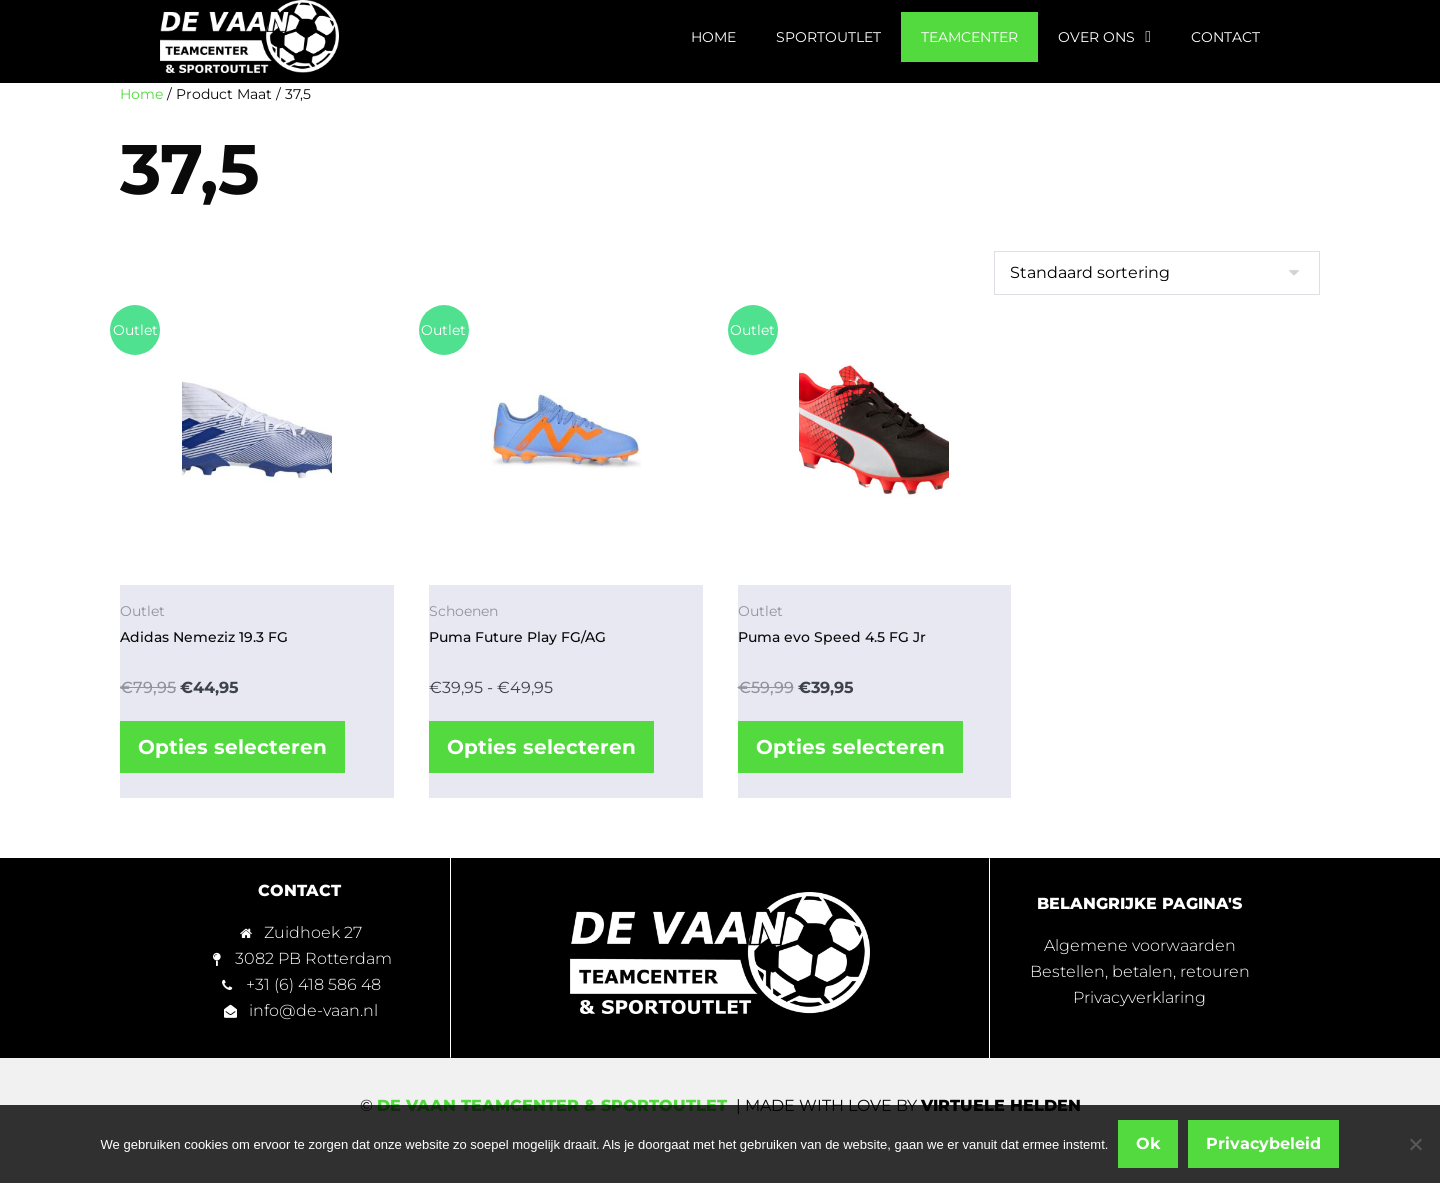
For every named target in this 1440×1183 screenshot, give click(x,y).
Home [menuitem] (713, 37)
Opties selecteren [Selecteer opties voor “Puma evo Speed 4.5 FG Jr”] (850, 747)
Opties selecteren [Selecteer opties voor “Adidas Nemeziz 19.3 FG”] (232, 747)
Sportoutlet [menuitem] (828, 37)
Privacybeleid (1263, 1143)
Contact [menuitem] (1225, 37)
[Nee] (1415, 1144)
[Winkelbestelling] (1157, 273)
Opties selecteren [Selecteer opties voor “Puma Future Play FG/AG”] (541, 747)
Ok (1148, 1143)
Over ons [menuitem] (1104, 37)
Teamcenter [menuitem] (969, 37)
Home (141, 94)
